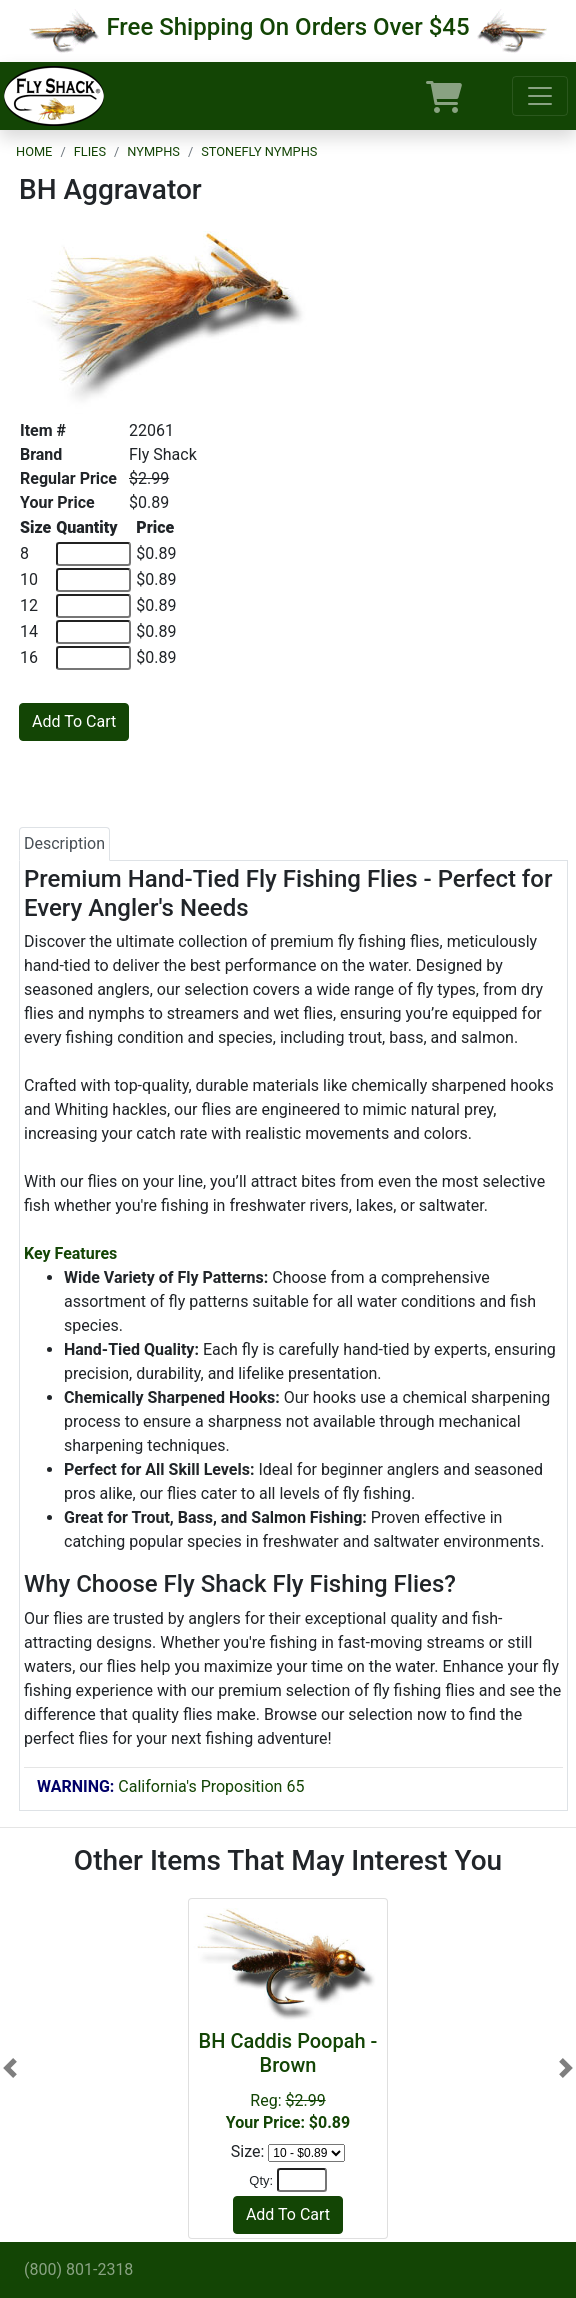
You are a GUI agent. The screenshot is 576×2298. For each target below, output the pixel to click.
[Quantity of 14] (93, 632)
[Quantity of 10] (93, 580)
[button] (10, 2068)
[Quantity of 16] (93, 658)
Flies (90, 151)
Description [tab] (64, 843)
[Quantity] (302, 2180)
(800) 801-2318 (78, 2269)
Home (34, 151)
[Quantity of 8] (93, 554)
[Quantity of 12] (93, 606)
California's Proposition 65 (170, 1786)
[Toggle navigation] (540, 96)
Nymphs (153, 151)
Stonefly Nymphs (259, 151)
